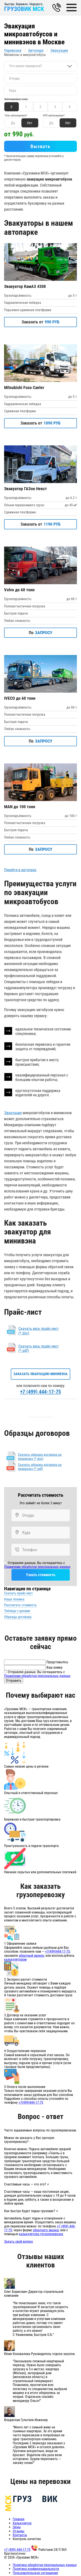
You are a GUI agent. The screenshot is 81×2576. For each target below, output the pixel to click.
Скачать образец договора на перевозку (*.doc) (40, 1457)
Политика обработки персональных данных (45, 2565)
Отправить (13, 1681)
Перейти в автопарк (20, 870)
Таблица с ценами (17, 1611)
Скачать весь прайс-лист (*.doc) (38, 1330)
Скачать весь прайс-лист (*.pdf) (38, 1348)
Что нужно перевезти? (25, 66)
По (40, 632)
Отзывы (18, 2531)
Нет (29, 123)
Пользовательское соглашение (35, 2573)
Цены (17, 2527)
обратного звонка (46, 2230)
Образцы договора (18, 1617)
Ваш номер (54, 1667)
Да (13, 123)
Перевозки (12, 50)
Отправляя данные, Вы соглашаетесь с (37, 1565)
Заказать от (40, 321)
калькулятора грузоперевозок (41, 2234)
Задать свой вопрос (18, 2241)
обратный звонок (31, 1956)
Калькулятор (22, 2523)
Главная (18, 2519)
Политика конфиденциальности (36, 2569)
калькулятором (15, 1959)
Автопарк (36, 50)
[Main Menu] (72, 7)
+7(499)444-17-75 (57, 1951)
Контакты (20, 2535)
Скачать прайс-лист (18, 1593)
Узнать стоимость (40, 1574)
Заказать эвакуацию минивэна (40, 1374)
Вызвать (40, 146)
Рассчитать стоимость (20, 1605)
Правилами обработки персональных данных (37, 1567)
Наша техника (14, 1599)
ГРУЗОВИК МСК (24, 8)
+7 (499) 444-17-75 (40, 1392)
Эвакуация (59, 50)
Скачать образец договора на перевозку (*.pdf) (40, 1467)
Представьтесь (57, 1662)
